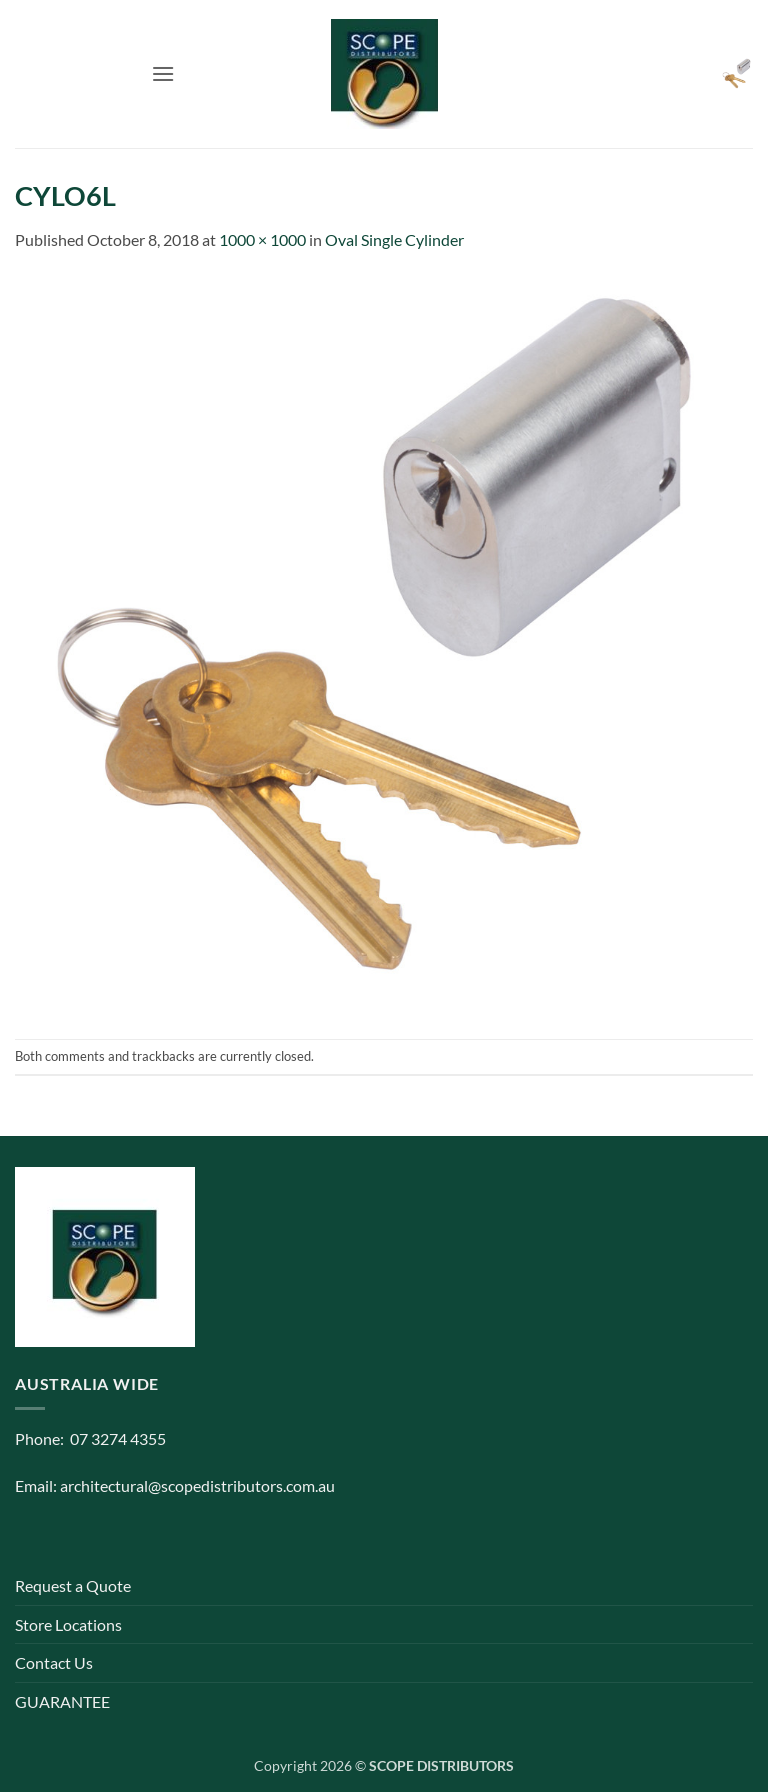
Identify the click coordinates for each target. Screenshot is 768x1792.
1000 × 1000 (262, 239)
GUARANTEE (62, 1701)
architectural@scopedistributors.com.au (197, 1485)
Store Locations (68, 1624)
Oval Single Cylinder (394, 239)
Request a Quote (73, 1585)
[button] (163, 73)
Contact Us (54, 1662)
